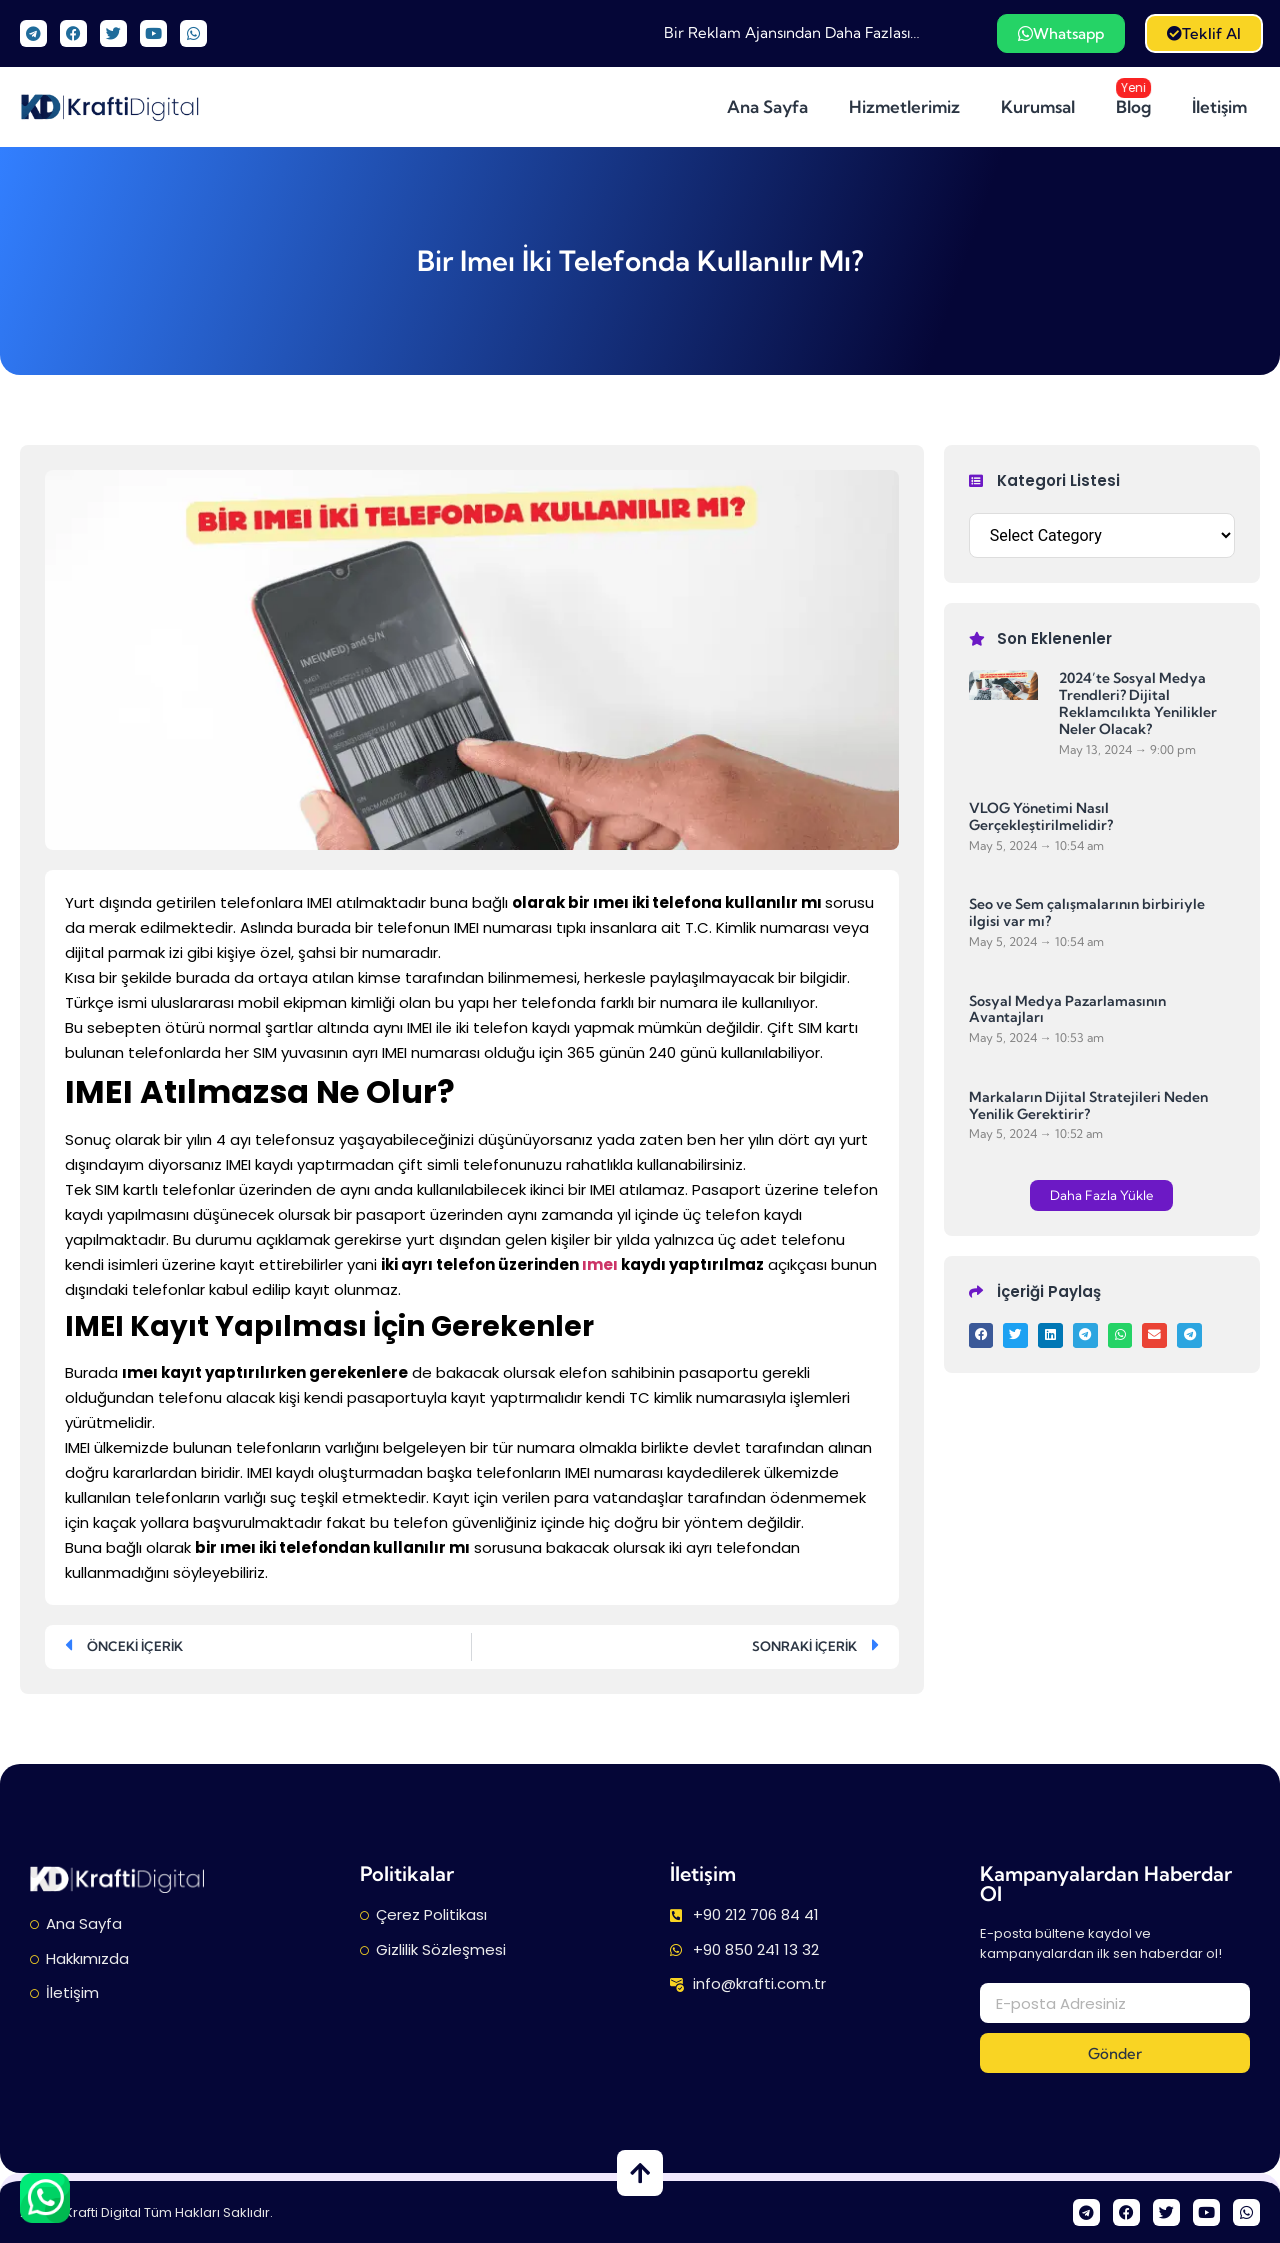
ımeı (600, 1264)
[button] (1101, 1195)
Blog (1137, 98)
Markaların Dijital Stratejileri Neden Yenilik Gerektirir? (1088, 1105)
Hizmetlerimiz (904, 106)
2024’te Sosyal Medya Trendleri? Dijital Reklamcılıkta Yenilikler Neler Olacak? (1138, 703)
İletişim (1219, 106)
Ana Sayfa (767, 106)
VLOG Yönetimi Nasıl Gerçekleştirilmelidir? (1041, 816)
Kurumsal (1038, 106)
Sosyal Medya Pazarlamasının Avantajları (1067, 1009)
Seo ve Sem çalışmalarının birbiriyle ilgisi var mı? (1087, 912)
